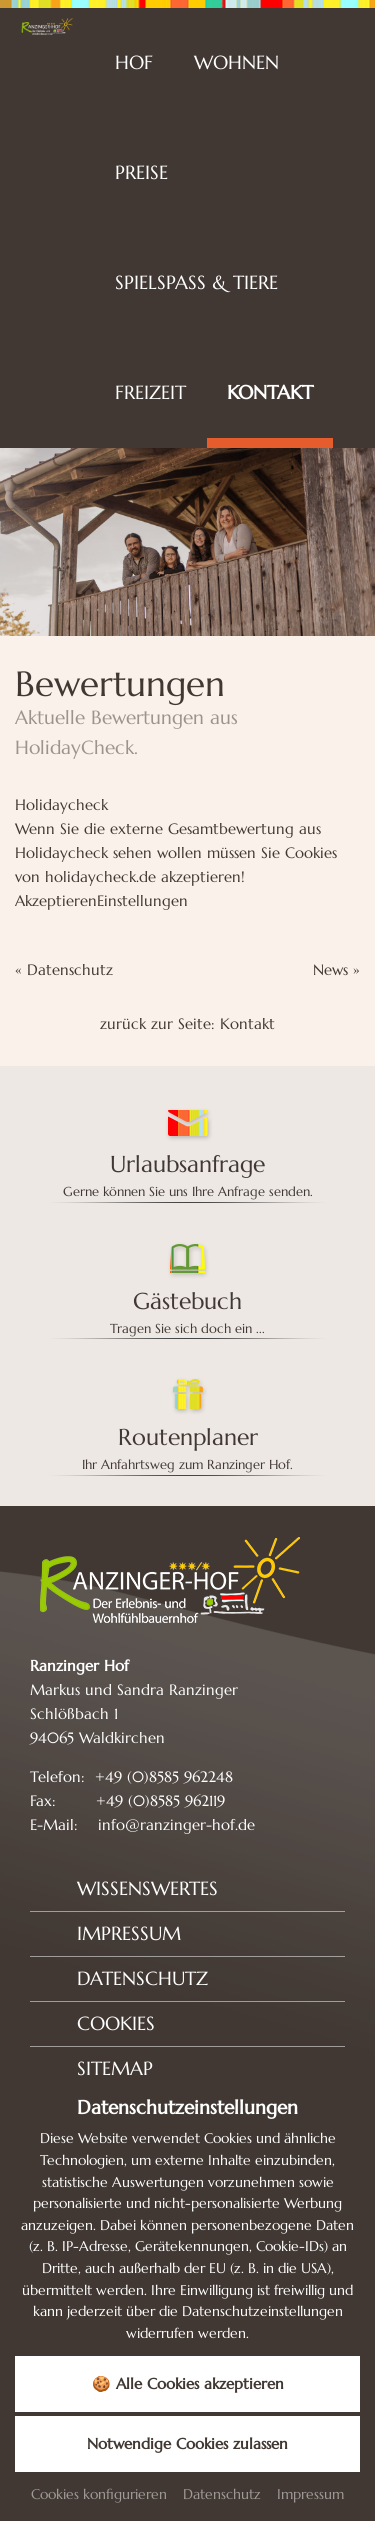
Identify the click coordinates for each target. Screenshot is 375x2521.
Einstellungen (142, 900)
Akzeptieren (56, 900)
